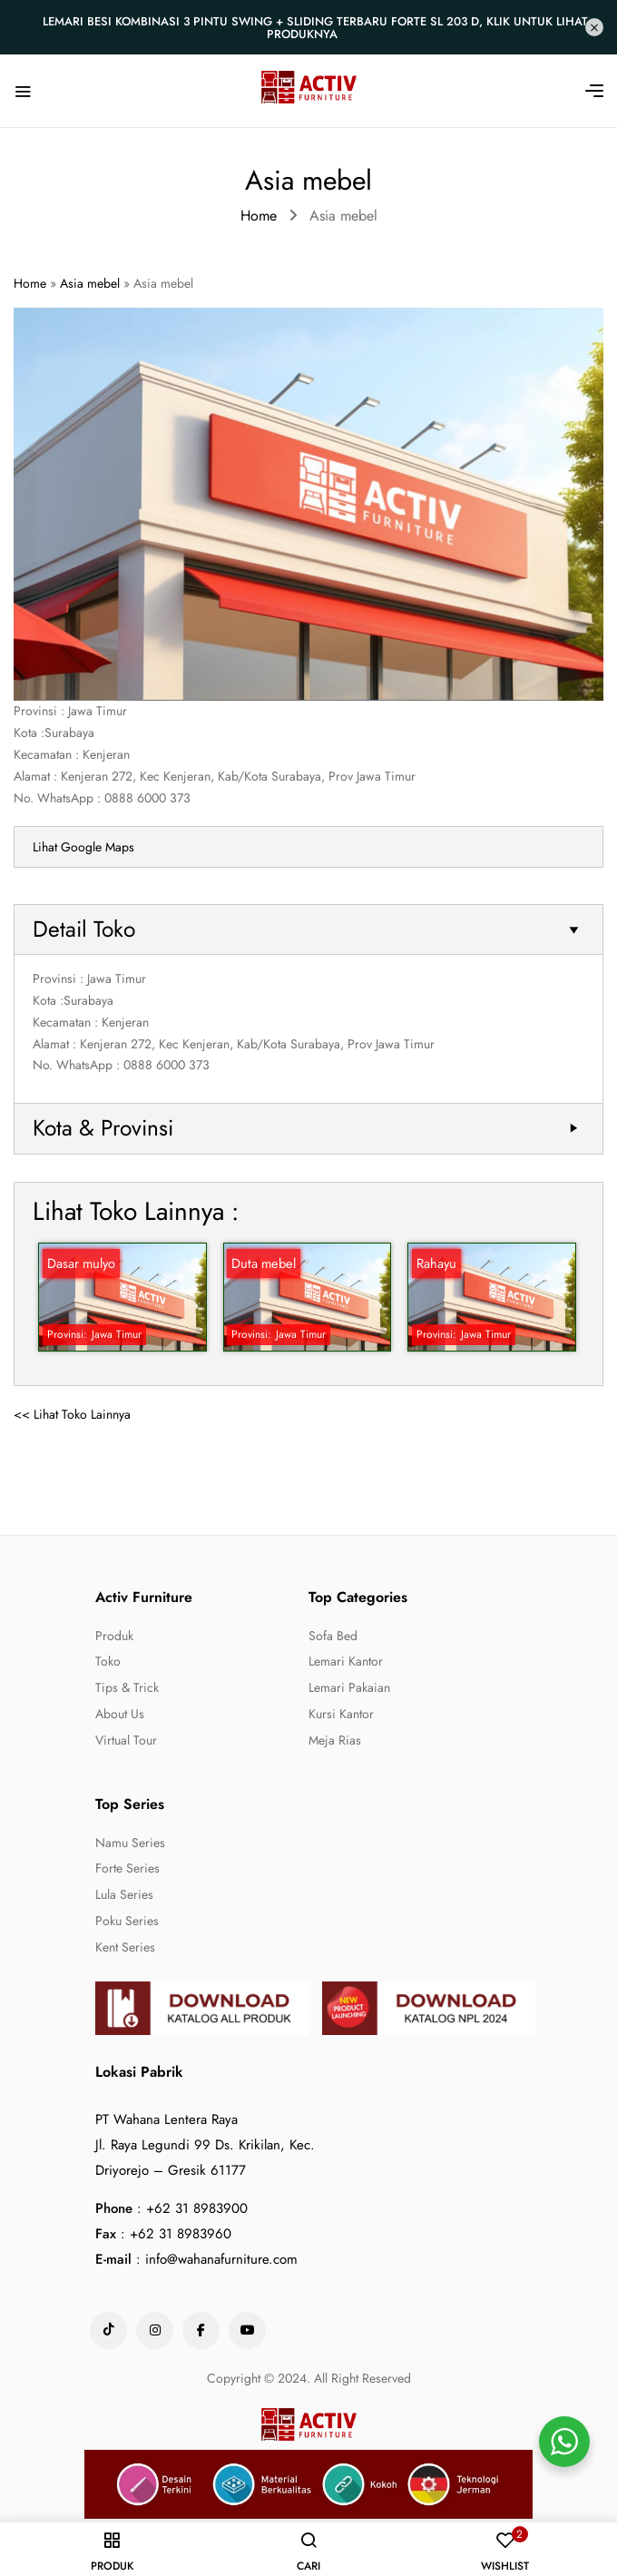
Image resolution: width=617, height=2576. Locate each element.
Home (258, 215)
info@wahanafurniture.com (221, 2259)
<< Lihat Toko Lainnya (72, 1414)
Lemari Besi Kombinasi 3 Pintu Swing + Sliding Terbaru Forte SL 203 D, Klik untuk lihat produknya (315, 28)
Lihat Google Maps (83, 847)
